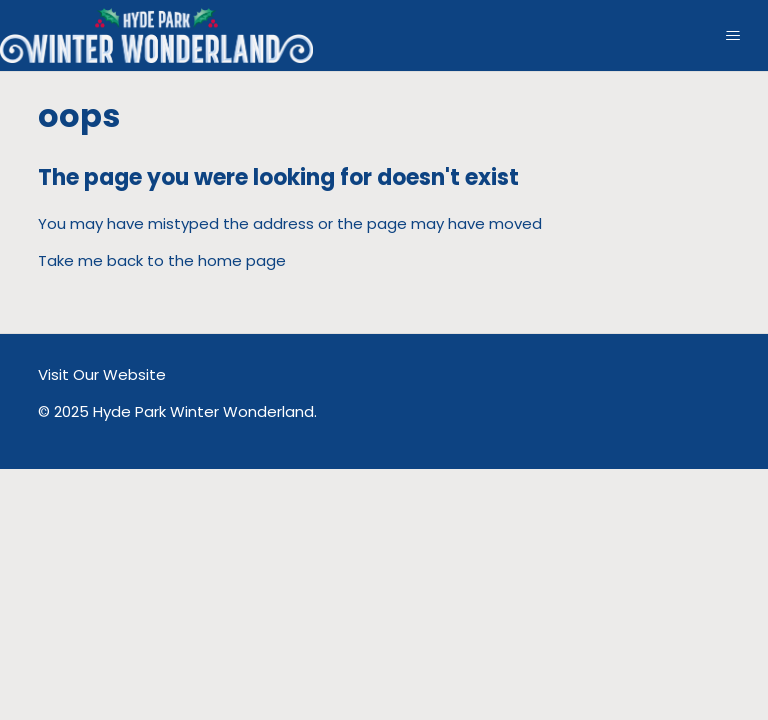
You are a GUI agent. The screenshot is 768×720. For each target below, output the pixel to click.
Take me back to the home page (162, 260)
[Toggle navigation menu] (732, 36)
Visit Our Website (102, 374)
